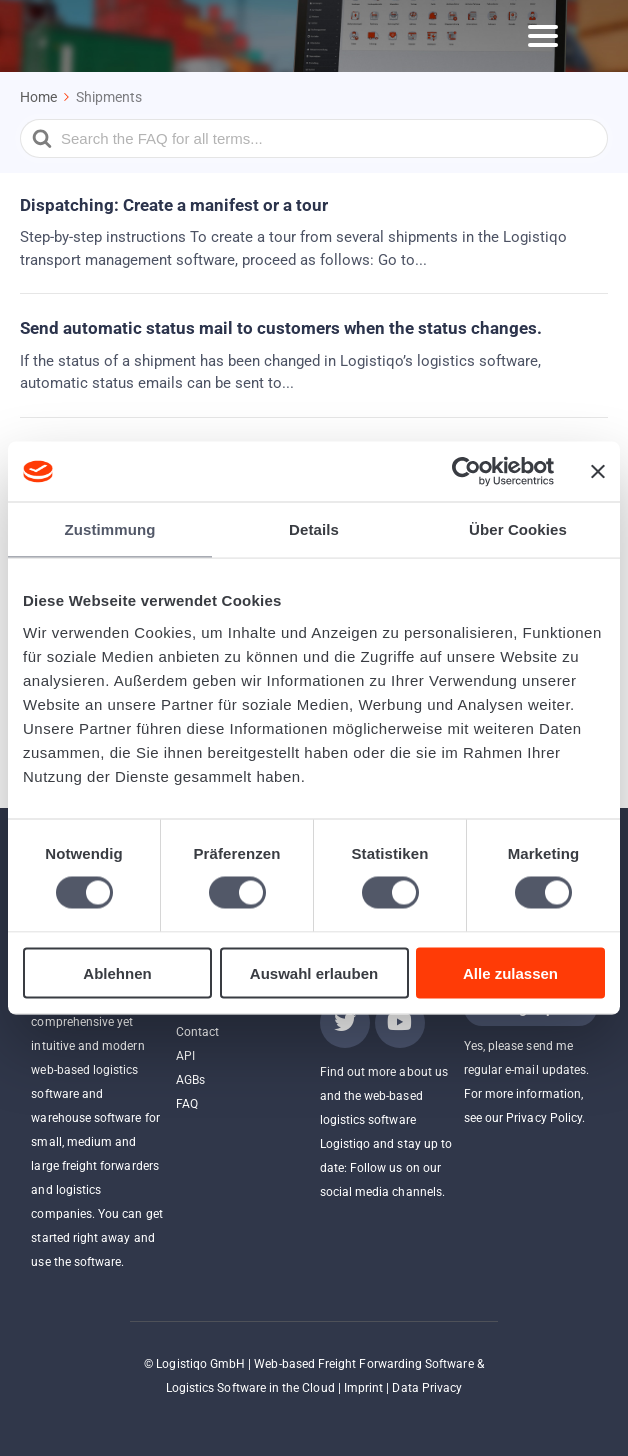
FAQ (187, 1104)
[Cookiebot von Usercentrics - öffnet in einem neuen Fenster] (466, 472)
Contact (197, 1032)
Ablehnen (117, 972)
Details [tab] (314, 529)
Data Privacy (427, 1388)
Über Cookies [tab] (518, 529)
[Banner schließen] (598, 472)
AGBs (190, 1080)
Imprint (363, 1388)
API (185, 1056)
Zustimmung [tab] (110, 529)
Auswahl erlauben (314, 972)
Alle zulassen (510, 972)
